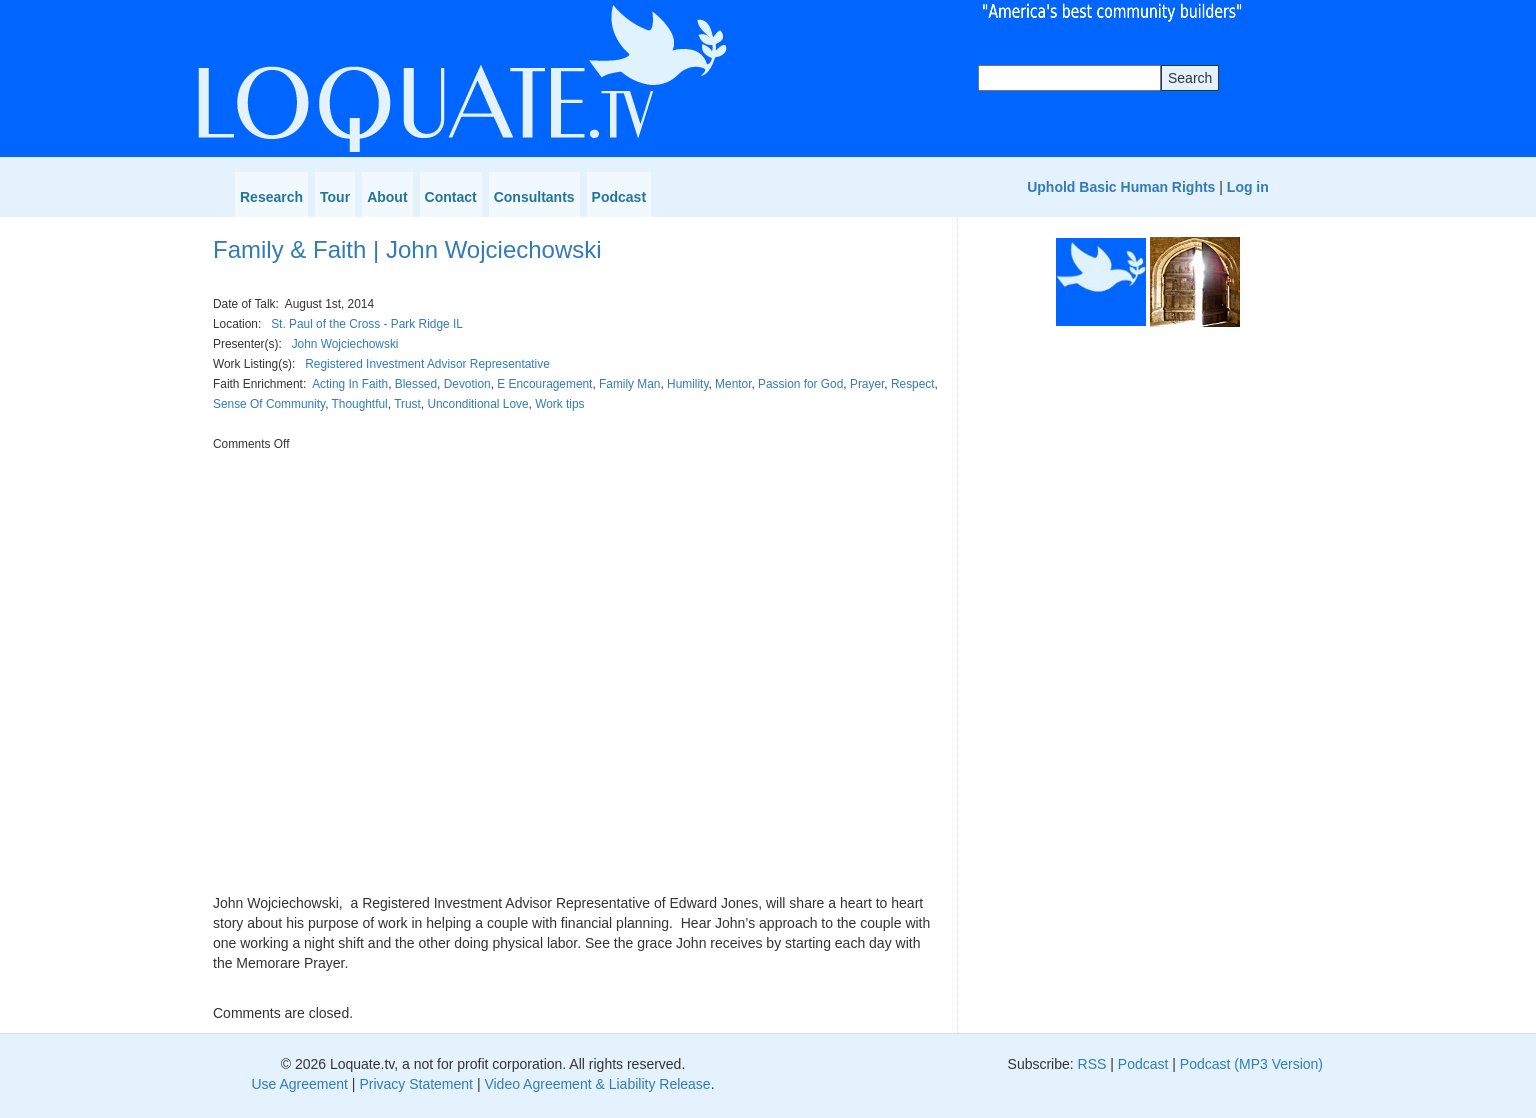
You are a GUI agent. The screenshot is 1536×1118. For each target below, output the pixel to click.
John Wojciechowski (345, 344)
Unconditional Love (477, 404)
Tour (335, 197)
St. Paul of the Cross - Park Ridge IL (367, 324)
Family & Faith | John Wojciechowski (407, 249)
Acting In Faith (350, 384)
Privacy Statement (416, 1084)
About (387, 197)
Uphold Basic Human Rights (1121, 187)
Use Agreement (299, 1084)
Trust (407, 404)
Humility (687, 384)
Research (271, 197)
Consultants (534, 197)
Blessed (416, 384)
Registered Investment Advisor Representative (427, 364)
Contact (451, 197)
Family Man (629, 384)
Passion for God (800, 384)
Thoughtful (360, 404)
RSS (1092, 1064)
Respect (913, 384)
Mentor (733, 384)
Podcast (619, 197)
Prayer (867, 384)
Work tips (559, 404)
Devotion (467, 384)
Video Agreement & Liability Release (597, 1084)
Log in (1248, 187)
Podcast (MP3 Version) (1251, 1064)
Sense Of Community (269, 404)
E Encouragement (544, 384)
